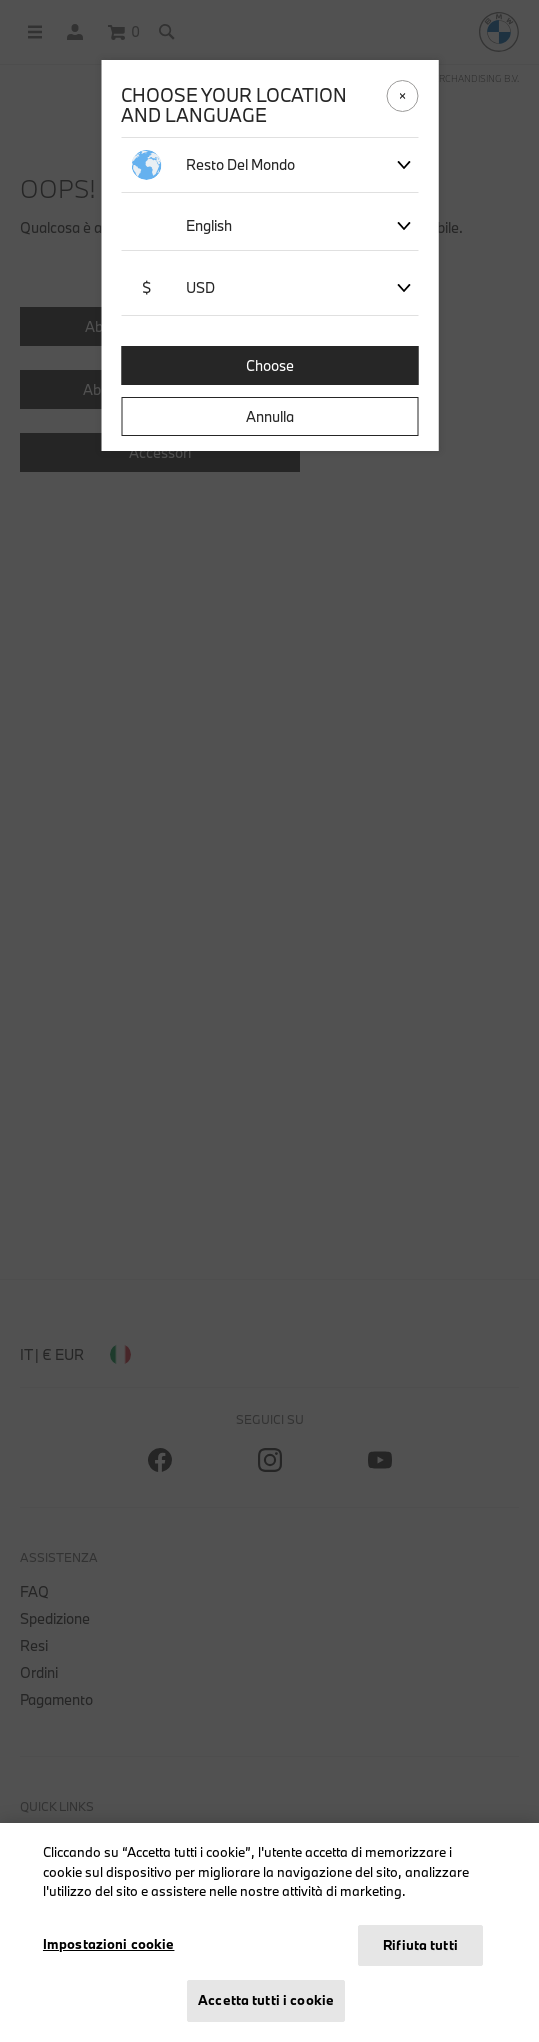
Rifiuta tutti (420, 1945)
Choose (270, 365)
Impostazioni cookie (108, 1944)
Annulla (270, 416)
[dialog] (269, 1021)
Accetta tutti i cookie (266, 2000)
